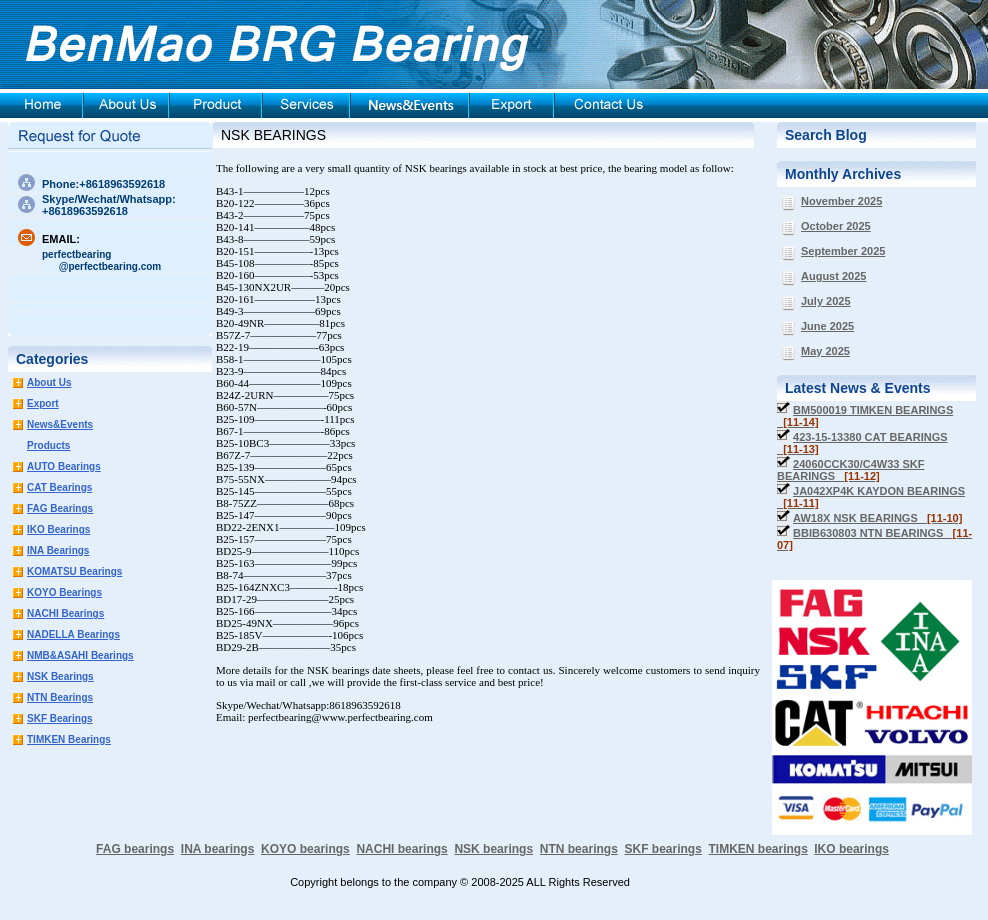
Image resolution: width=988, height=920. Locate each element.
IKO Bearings (58, 529)
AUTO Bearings (64, 466)
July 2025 (826, 301)
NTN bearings (579, 849)
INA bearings (218, 849)
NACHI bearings (401, 849)
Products (48, 445)
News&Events (60, 424)
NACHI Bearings (65, 613)
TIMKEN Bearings (69, 739)
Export (43, 403)
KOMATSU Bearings (74, 571)
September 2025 (843, 251)
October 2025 (836, 226)
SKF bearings (662, 849)
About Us (49, 382)
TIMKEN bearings (758, 849)
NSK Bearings (60, 676)
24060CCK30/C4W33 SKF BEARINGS (851, 470)
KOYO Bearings (64, 592)
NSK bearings (493, 849)
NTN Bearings (60, 697)
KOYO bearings (305, 849)
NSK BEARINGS (273, 135)
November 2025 (841, 201)
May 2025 (825, 351)
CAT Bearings (59, 487)
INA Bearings (58, 550)
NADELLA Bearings (73, 634)
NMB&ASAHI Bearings (80, 655)
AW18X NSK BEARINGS (877, 518)
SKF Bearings (60, 718)
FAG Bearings (60, 508)
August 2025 (833, 276)
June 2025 (827, 326)
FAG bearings (135, 849)
